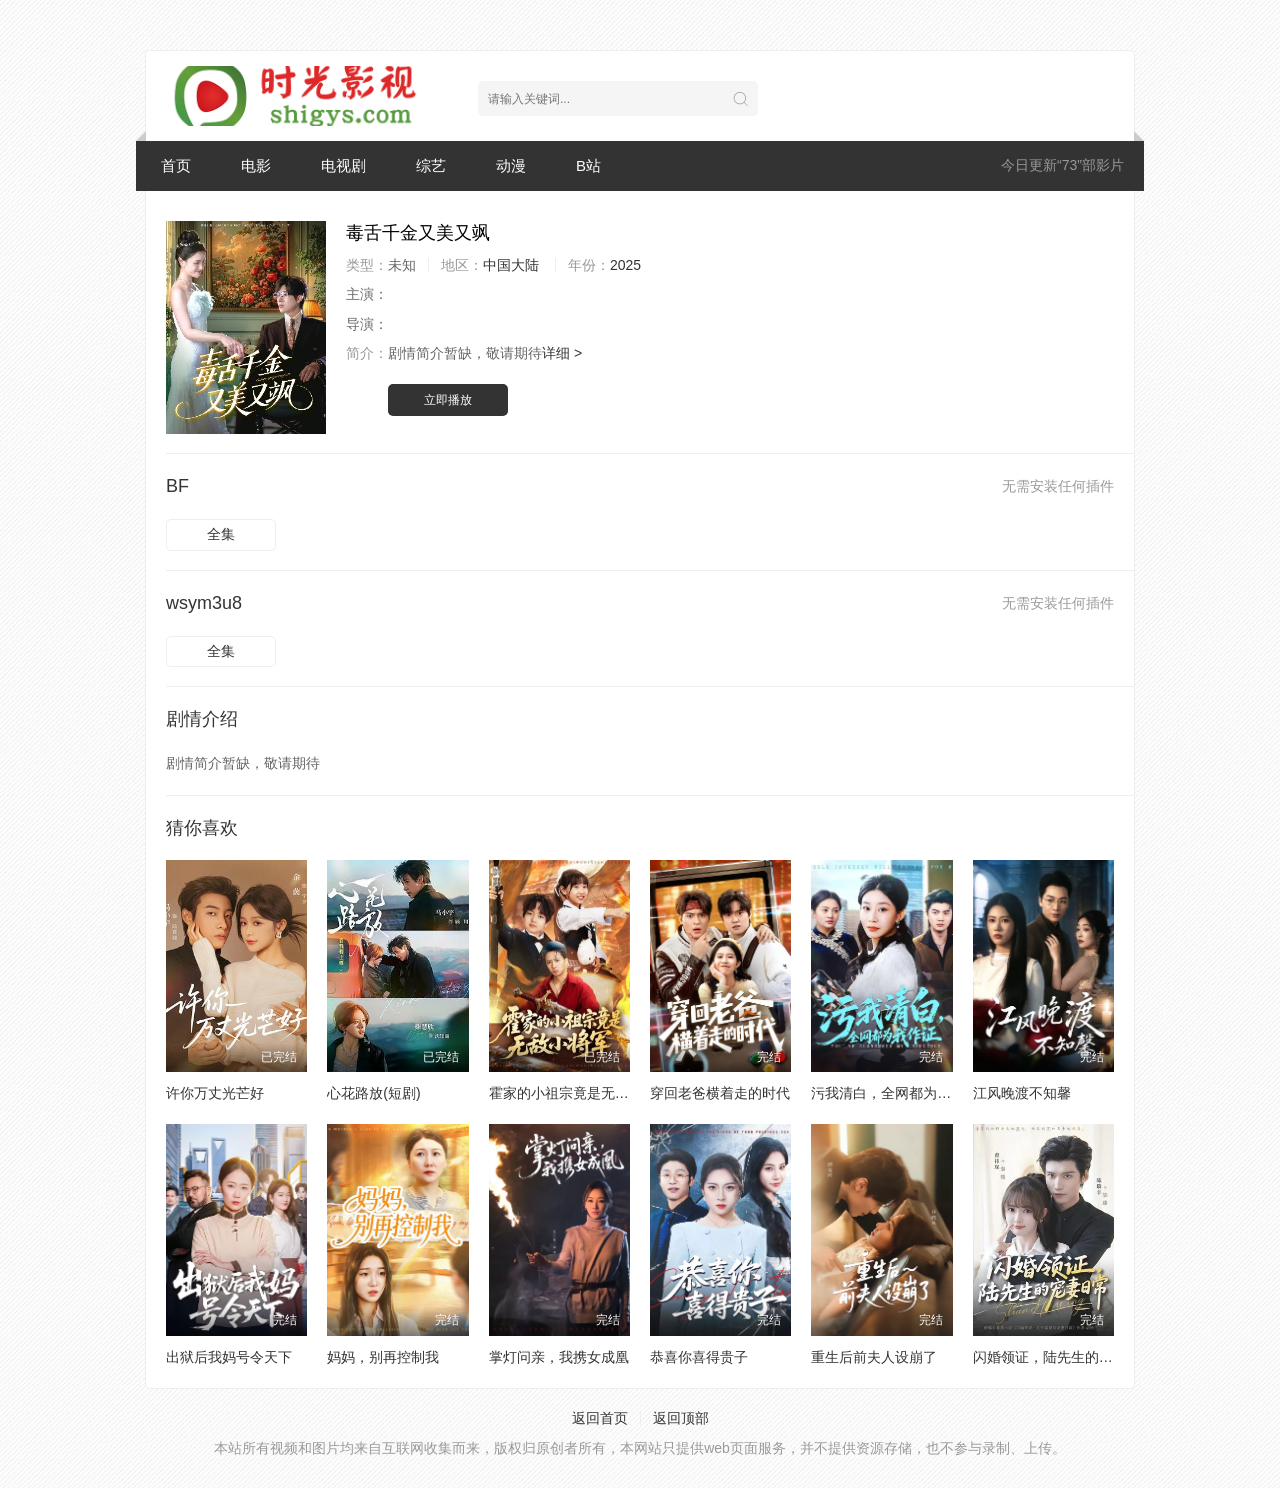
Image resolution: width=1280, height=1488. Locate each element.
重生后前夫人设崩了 (874, 1357)
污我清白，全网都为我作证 (895, 1093)
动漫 (511, 165)
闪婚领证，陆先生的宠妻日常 (1064, 1357)
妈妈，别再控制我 (383, 1357)
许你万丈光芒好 (215, 1093)
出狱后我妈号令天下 (229, 1357)
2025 (625, 265)
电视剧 (343, 165)
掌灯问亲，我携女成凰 (559, 1357)
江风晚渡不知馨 (1022, 1093)
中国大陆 (511, 265)
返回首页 (600, 1418)
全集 (221, 534)
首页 (176, 165)
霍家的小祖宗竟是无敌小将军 (580, 1093)
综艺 (431, 165)
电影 (256, 165)
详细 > (562, 353)
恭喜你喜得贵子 (699, 1357)
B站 (588, 165)
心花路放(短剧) (373, 1093)
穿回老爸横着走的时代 (720, 1093)
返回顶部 (681, 1418)
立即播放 (448, 400)
